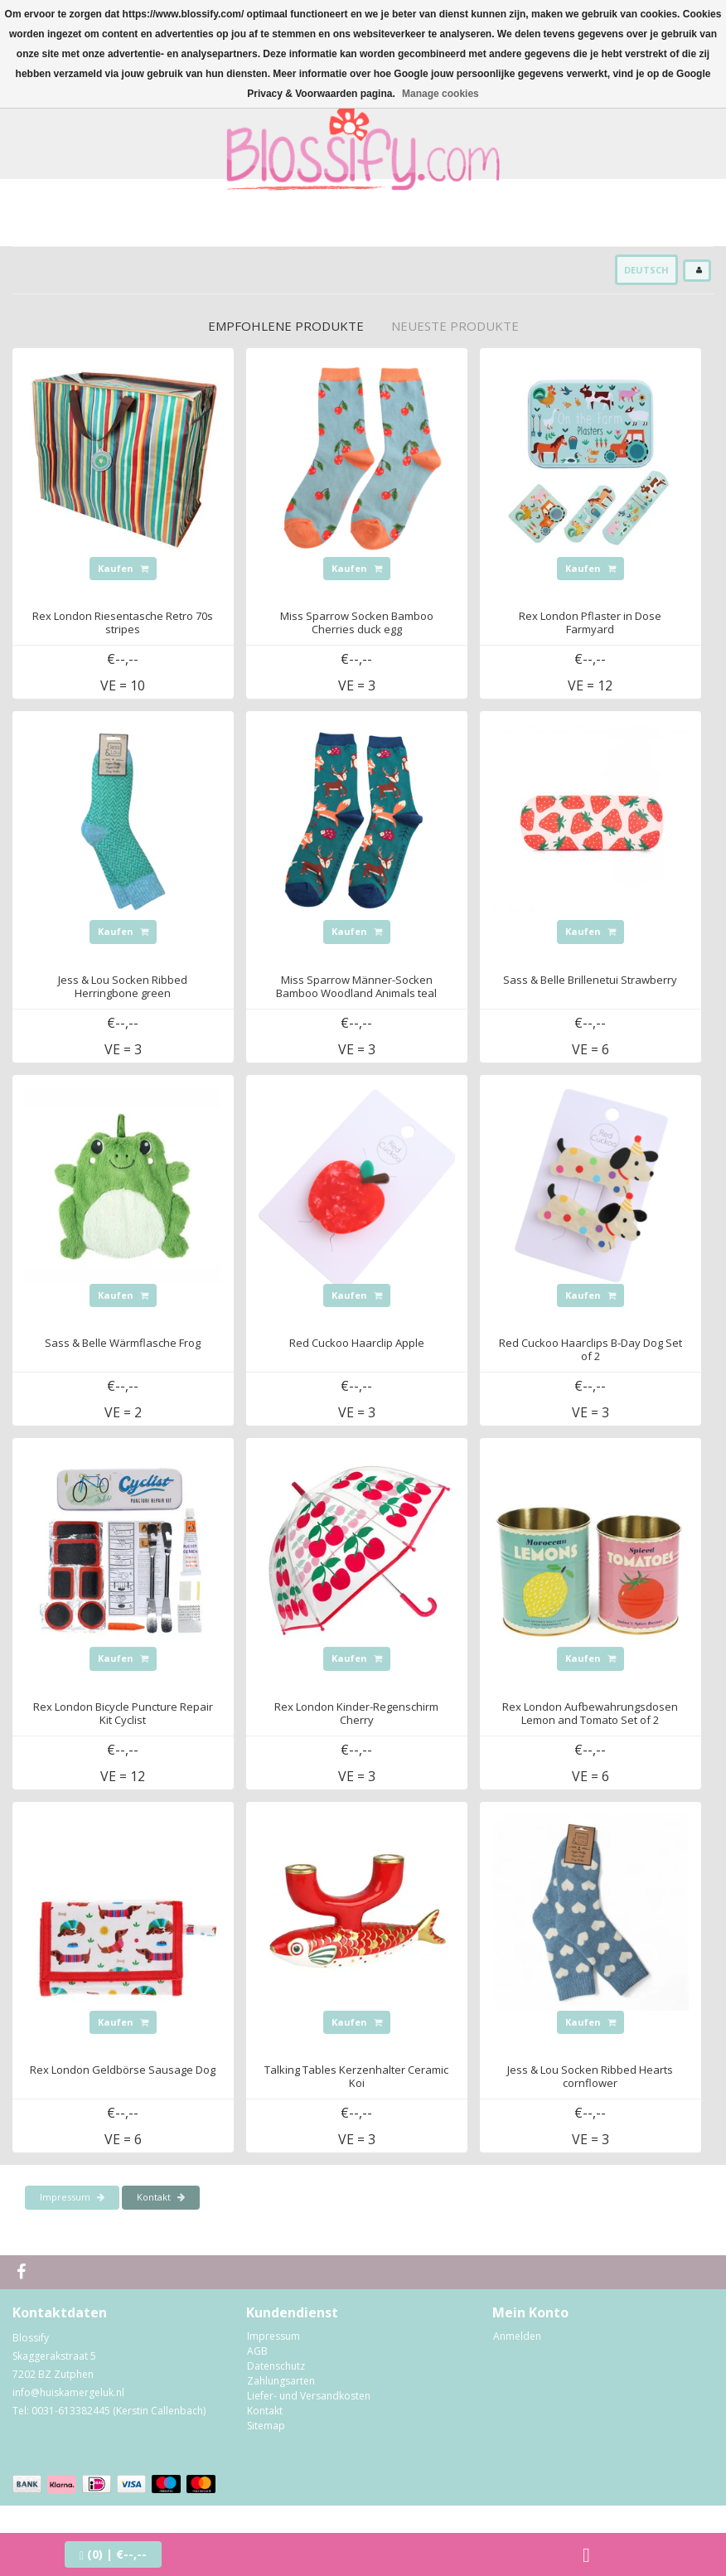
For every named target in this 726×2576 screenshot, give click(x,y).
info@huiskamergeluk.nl (68, 2392)
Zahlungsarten (281, 2381)
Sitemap (266, 2426)
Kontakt (161, 2197)
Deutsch (646, 270)
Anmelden (517, 2336)
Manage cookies (440, 93)
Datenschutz (276, 2366)
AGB (257, 2351)
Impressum (72, 2197)
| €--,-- (113, 2554)
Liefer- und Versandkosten (308, 2396)
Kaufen (123, 568)
